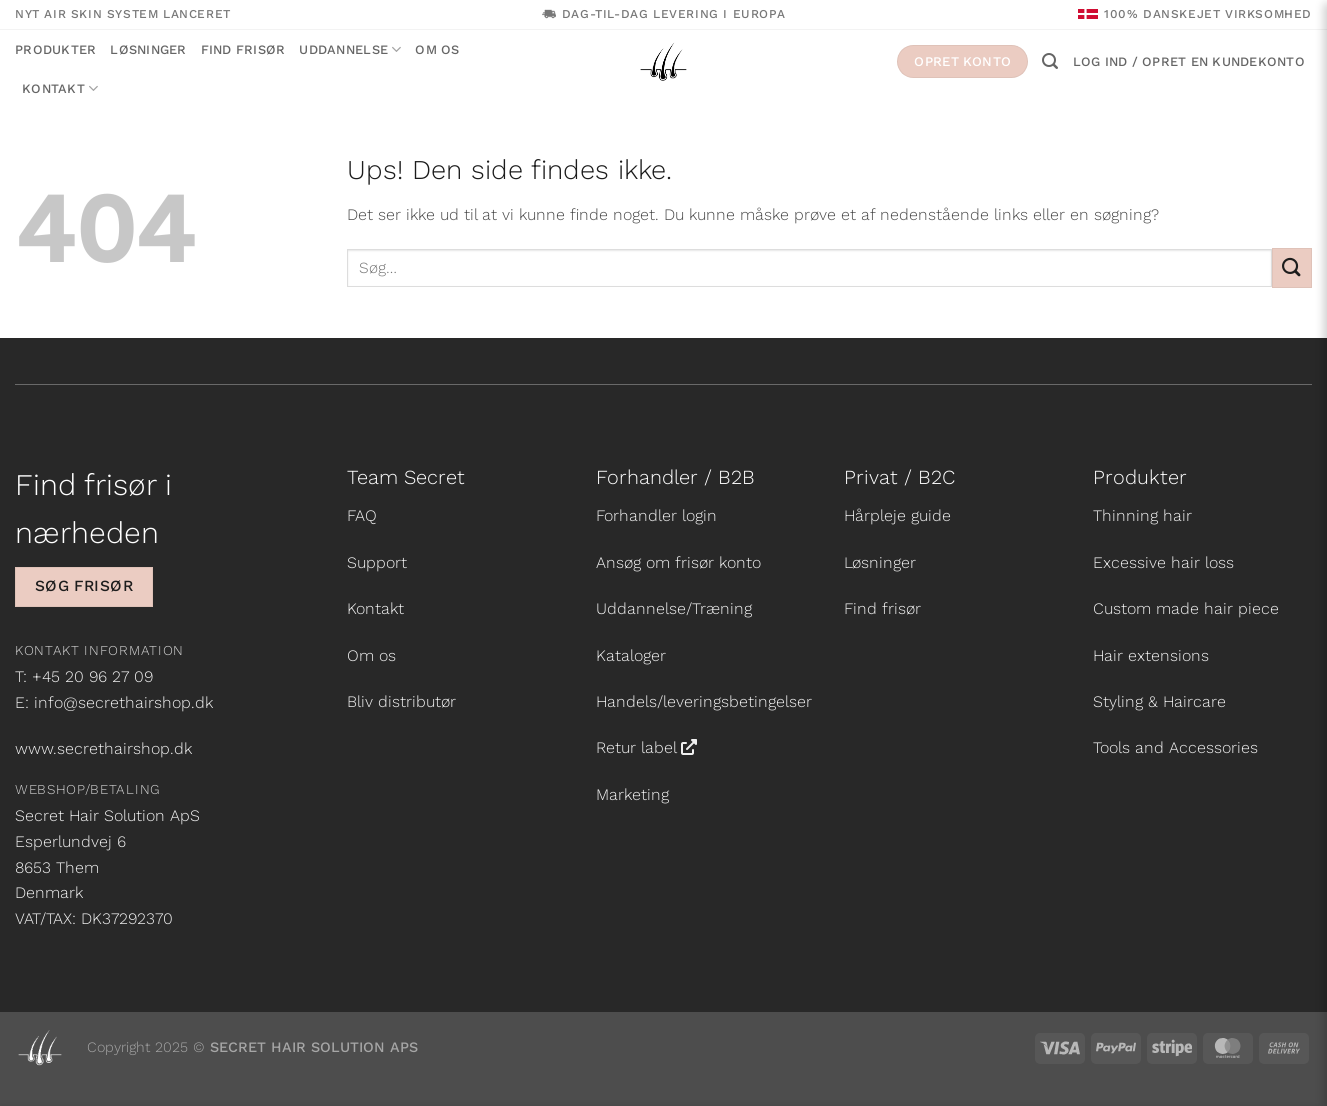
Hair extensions (1151, 655)
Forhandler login (656, 515)
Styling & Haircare (1159, 701)
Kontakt (60, 88)
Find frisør (243, 49)
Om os (437, 49)
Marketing (632, 794)
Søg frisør (84, 586)
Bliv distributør (401, 701)
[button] (1050, 61)
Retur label (636, 747)
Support (377, 562)
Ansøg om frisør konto (678, 562)
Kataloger (631, 655)
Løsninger (148, 49)
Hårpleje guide (897, 515)
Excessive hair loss (1163, 562)
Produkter (55, 49)
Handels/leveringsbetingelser (704, 701)
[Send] (1292, 267)
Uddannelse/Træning (674, 608)
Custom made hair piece (1186, 608)
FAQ (362, 515)
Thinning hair (1142, 515)
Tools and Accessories (1175, 747)
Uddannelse (350, 49)
